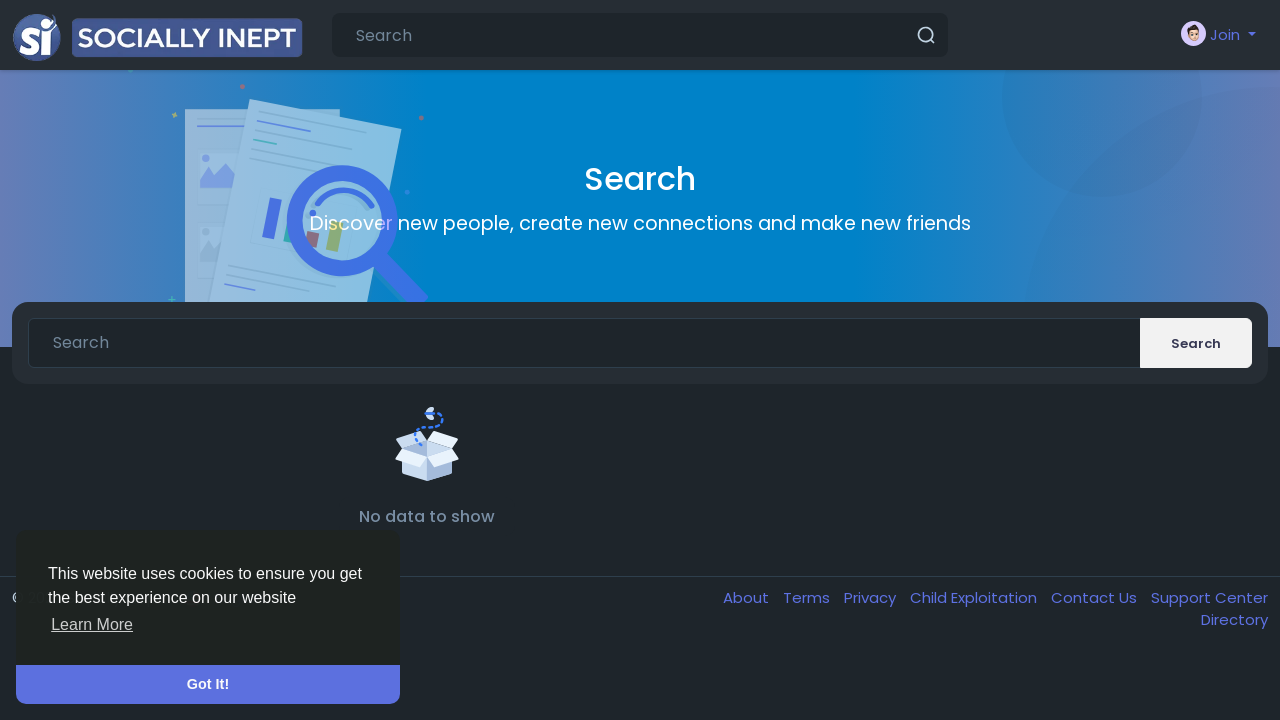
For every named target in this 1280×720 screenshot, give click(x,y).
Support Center (1209, 597)
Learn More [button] (92, 624)
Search (1196, 343)
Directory (1234, 619)
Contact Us (1096, 597)
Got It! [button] (208, 684)
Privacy (872, 597)
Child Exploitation (975, 597)
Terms (808, 597)
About (748, 597)
